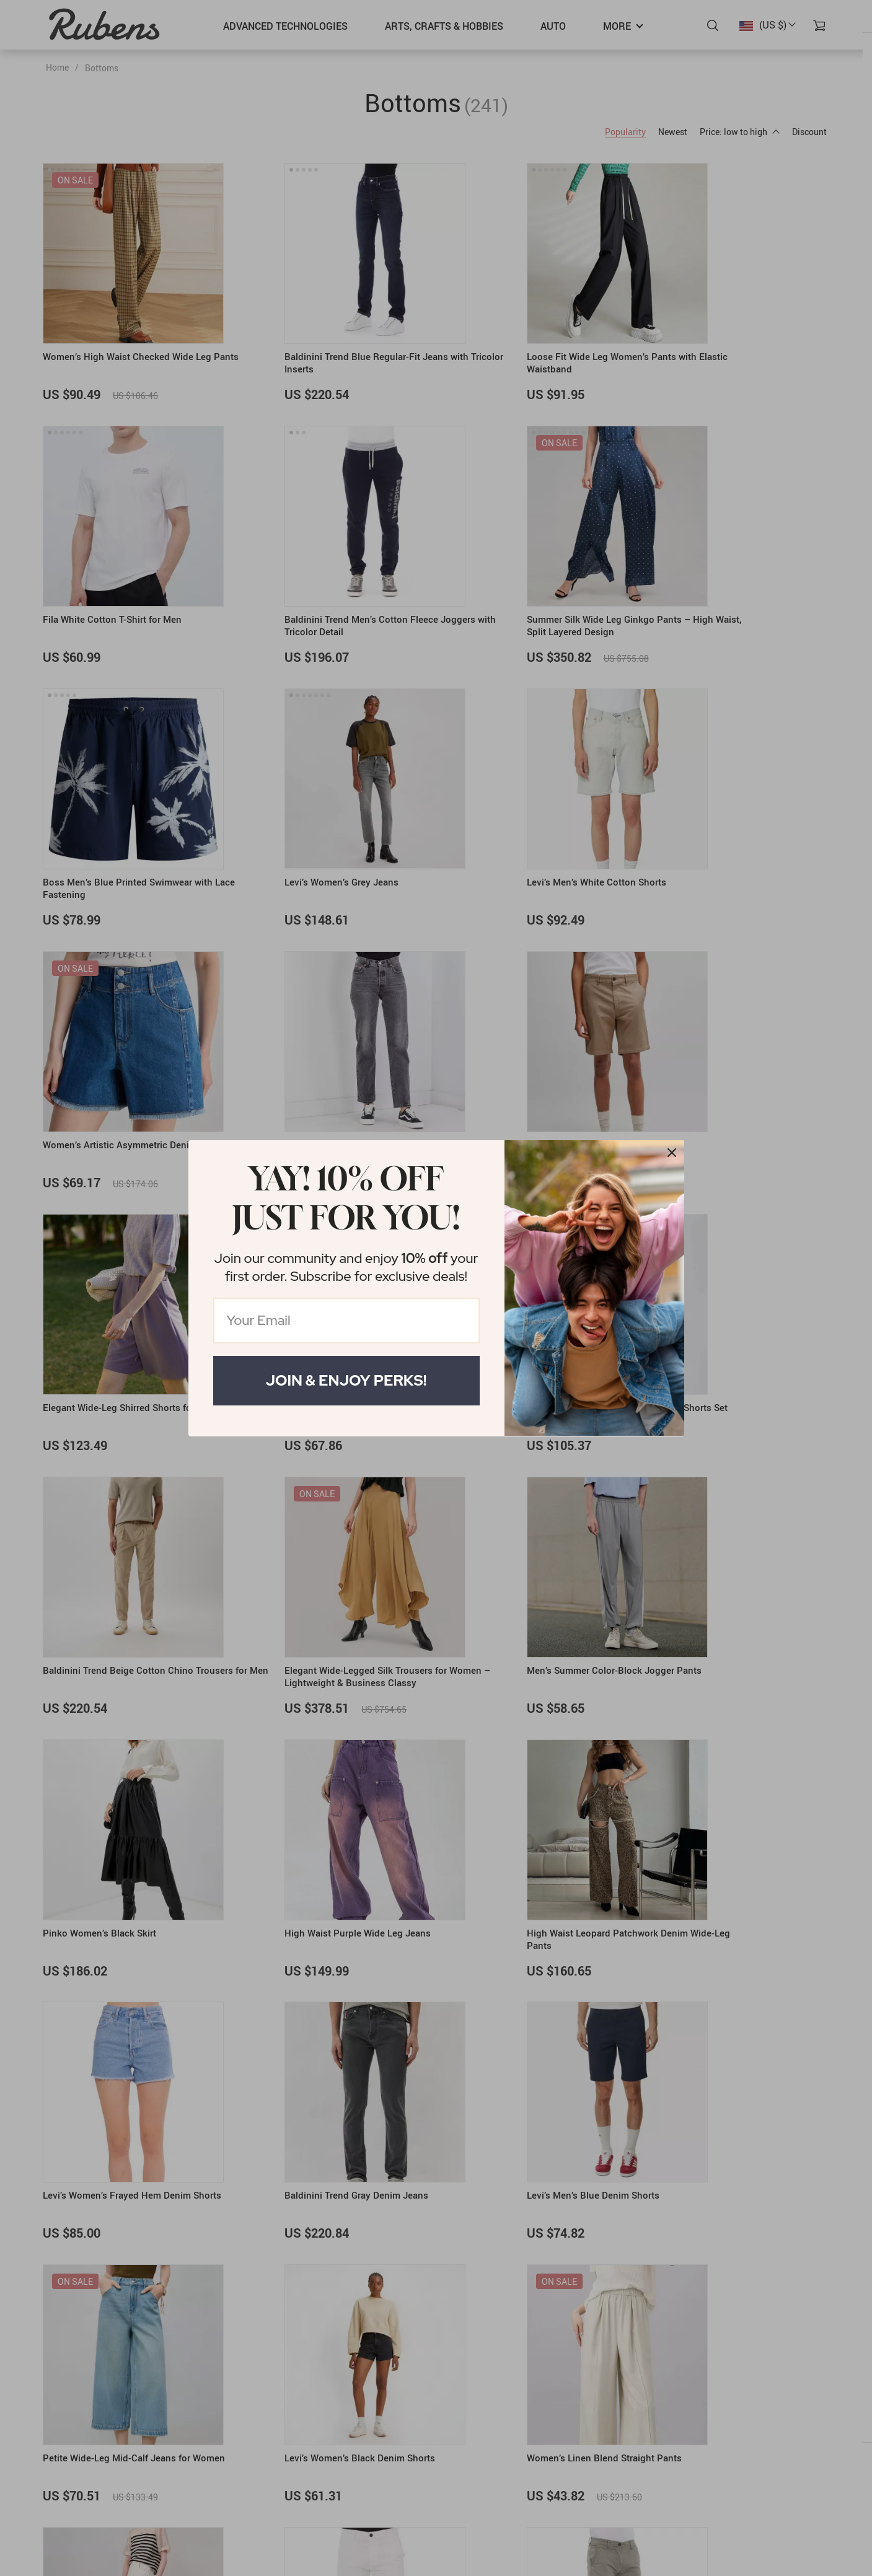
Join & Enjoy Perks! (346, 1380)
